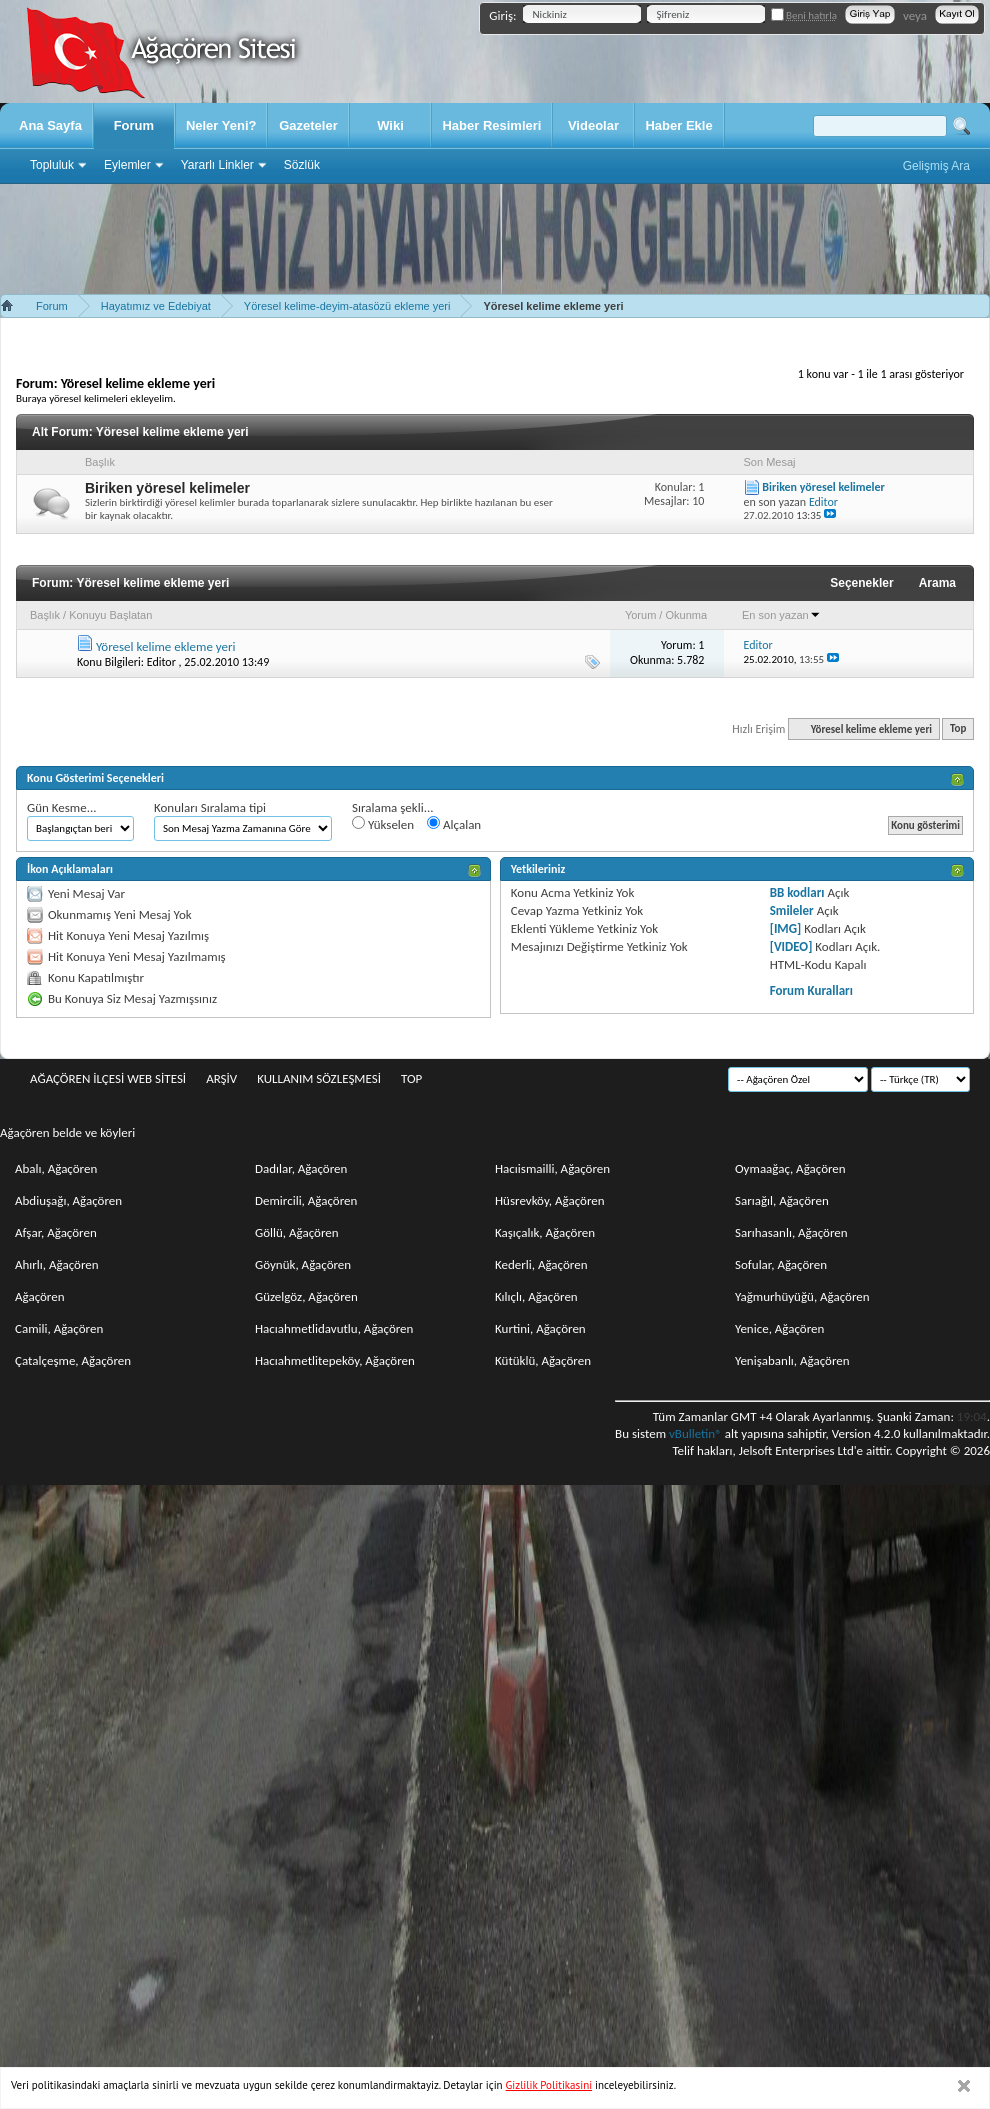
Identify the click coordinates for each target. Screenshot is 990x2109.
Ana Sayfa (50, 125)
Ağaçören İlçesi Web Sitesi (108, 1078)
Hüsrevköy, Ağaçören (550, 1200)
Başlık (45, 615)
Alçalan (454, 824)
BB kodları (797, 892)
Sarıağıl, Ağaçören (782, 1200)
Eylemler (127, 165)
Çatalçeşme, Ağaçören (73, 1360)
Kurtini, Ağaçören (540, 1328)
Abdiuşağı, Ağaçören (68, 1200)
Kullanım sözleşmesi (319, 1078)
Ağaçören (40, 1296)
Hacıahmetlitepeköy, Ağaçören (335, 1360)
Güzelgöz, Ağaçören (306, 1296)
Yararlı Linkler (217, 165)
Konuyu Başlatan (110, 615)
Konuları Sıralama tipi (210, 807)
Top (958, 729)
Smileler (792, 910)
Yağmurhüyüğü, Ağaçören (802, 1296)
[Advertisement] (495, 239)
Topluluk (52, 165)
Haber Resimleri (491, 125)
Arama (937, 583)
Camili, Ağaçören (59, 1328)
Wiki (390, 125)
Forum (134, 125)
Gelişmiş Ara (936, 166)
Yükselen (383, 824)
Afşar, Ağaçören (56, 1232)
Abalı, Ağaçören (56, 1168)
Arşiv (221, 1078)
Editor (161, 662)
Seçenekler (861, 583)
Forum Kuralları (811, 990)
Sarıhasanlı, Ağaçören (791, 1232)
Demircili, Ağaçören (306, 1200)
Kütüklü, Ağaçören (543, 1360)
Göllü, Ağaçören (297, 1232)
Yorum (640, 615)
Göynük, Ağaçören (303, 1264)
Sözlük (302, 165)
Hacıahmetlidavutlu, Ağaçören (334, 1328)
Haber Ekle (678, 125)
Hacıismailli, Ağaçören (552, 1168)
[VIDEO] (791, 946)
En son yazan (781, 615)
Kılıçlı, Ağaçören (536, 1296)
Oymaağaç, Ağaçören (790, 1168)
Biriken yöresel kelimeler (167, 488)
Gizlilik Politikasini (549, 2085)
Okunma (686, 615)
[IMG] (786, 928)
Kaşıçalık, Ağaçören (545, 1232)
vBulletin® (695, 1433)
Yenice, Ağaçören (779, 1328)
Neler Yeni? (221, 125)
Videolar (593, 125)
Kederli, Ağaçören (541, 1264)
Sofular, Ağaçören (781, 1264)
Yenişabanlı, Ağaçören (792, 1360)
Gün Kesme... (62, 807)
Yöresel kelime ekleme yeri (166, 646)
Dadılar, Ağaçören (301, 1168)
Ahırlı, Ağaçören (57, 1264)
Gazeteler (308, 125)
